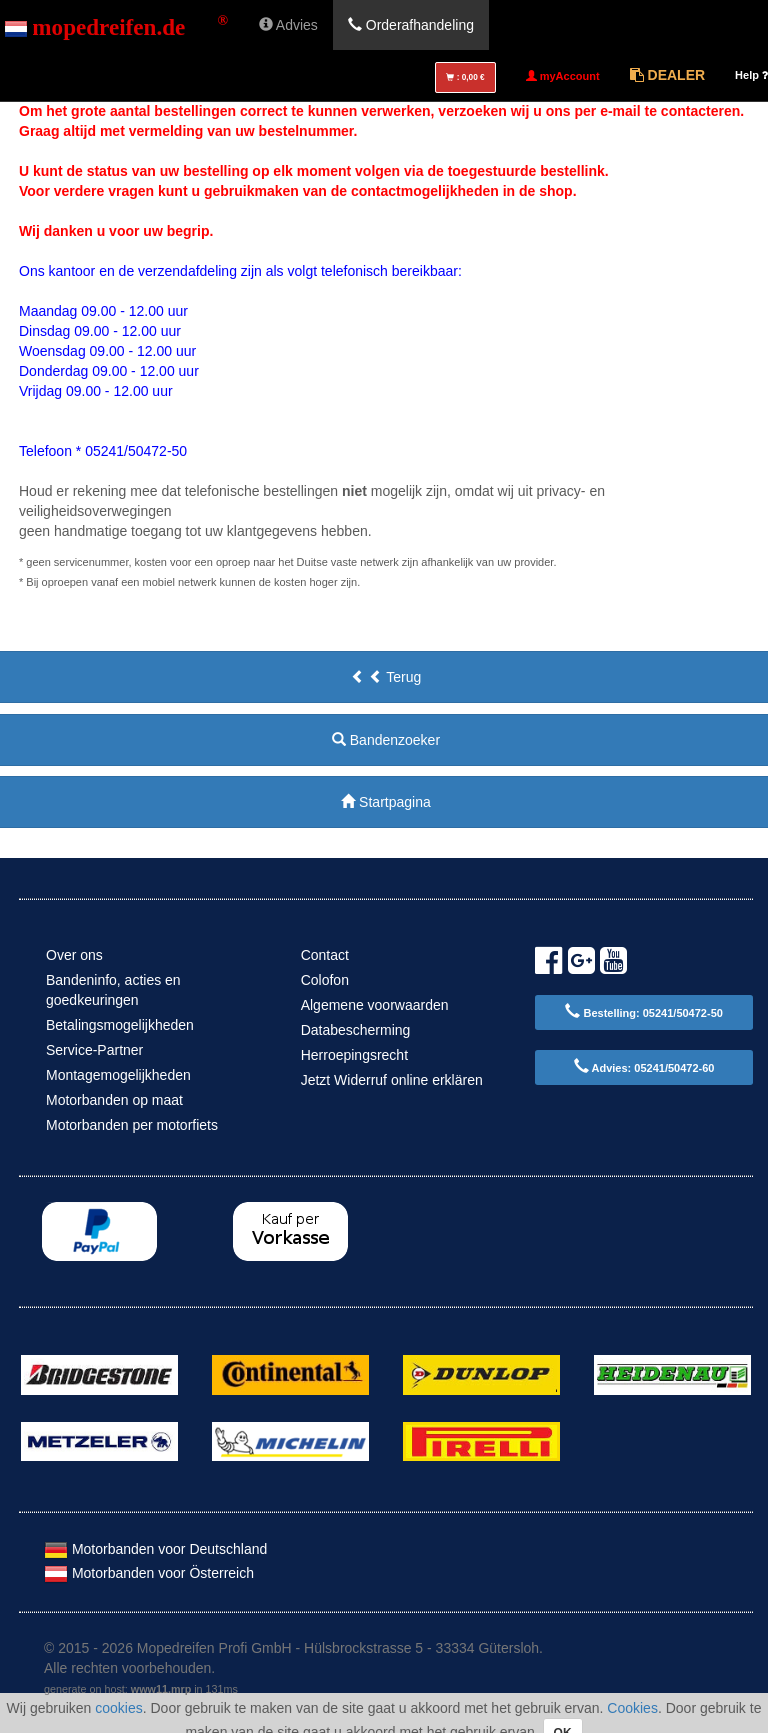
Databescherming (356, 1030)
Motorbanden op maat (114, 1100)
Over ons (74, 955)
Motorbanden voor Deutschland (155, 1549)
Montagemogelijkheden (118, 1075)
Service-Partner (94, 1050)
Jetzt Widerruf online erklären (392, 1080)
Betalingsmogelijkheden (120, 1025)
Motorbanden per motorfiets (132, 1125)
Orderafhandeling (411, 25)
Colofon (325, 980)
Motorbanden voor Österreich (149, 1573)
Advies (288, 25)
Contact (325, 955)
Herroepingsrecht (354, 1055)
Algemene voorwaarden (375, 1005)
